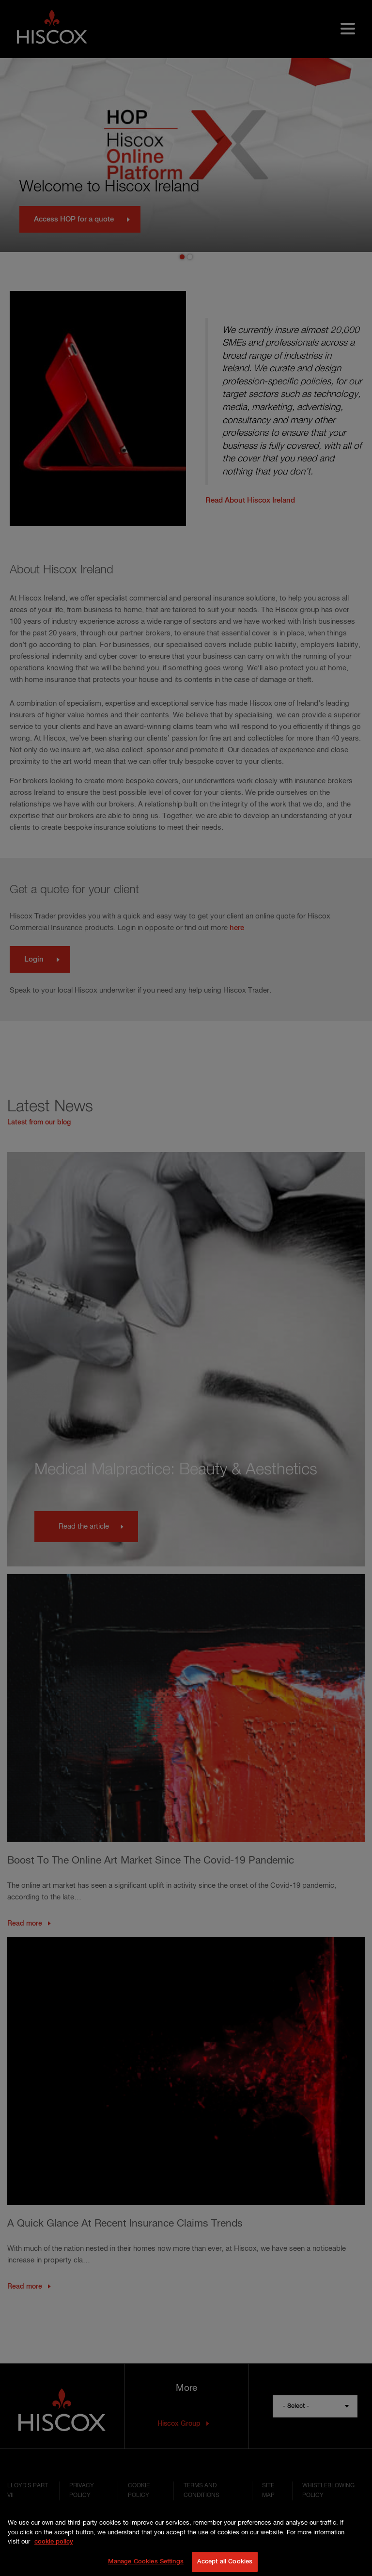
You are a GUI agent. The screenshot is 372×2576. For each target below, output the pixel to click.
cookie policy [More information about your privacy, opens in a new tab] (53, 2548)
